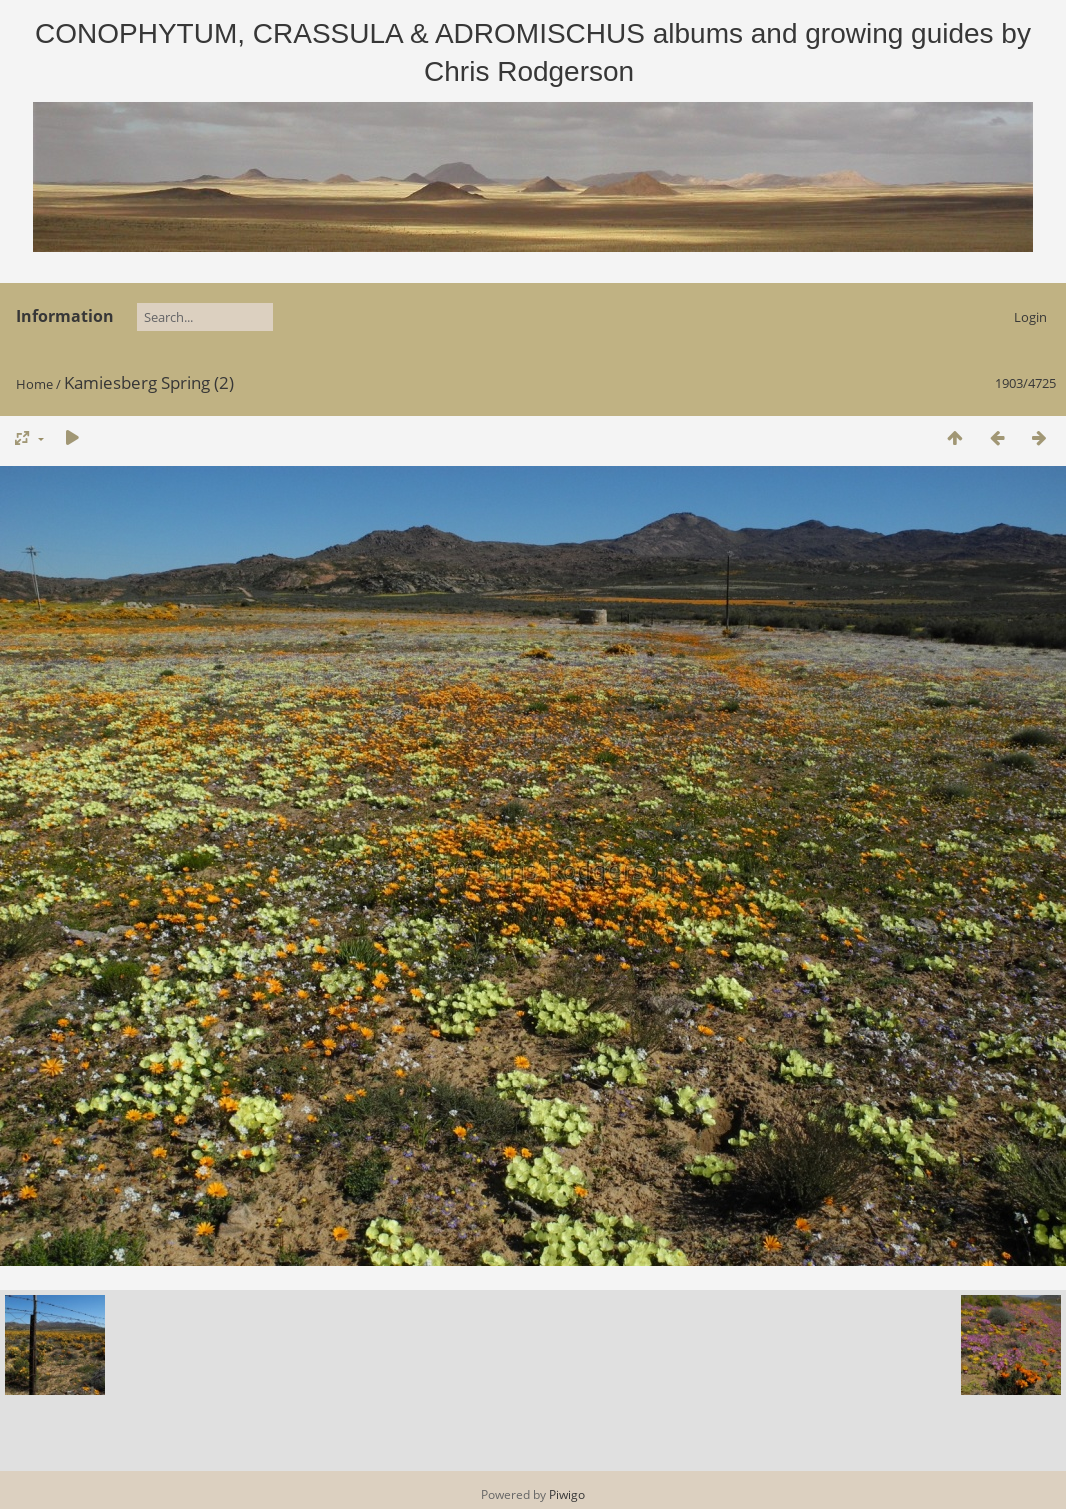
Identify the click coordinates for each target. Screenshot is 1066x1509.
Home (34, 384)
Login (1030, 317)
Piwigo (567, 1494)
